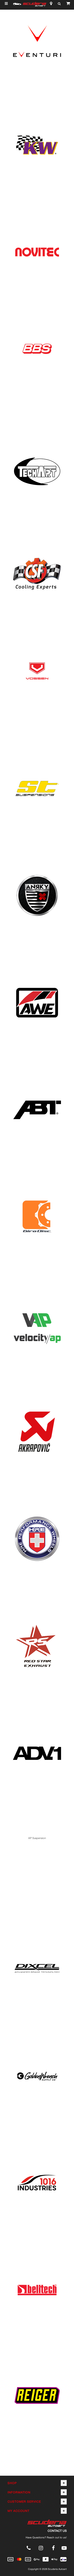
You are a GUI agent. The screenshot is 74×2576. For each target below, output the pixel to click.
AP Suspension (37, 1838)
